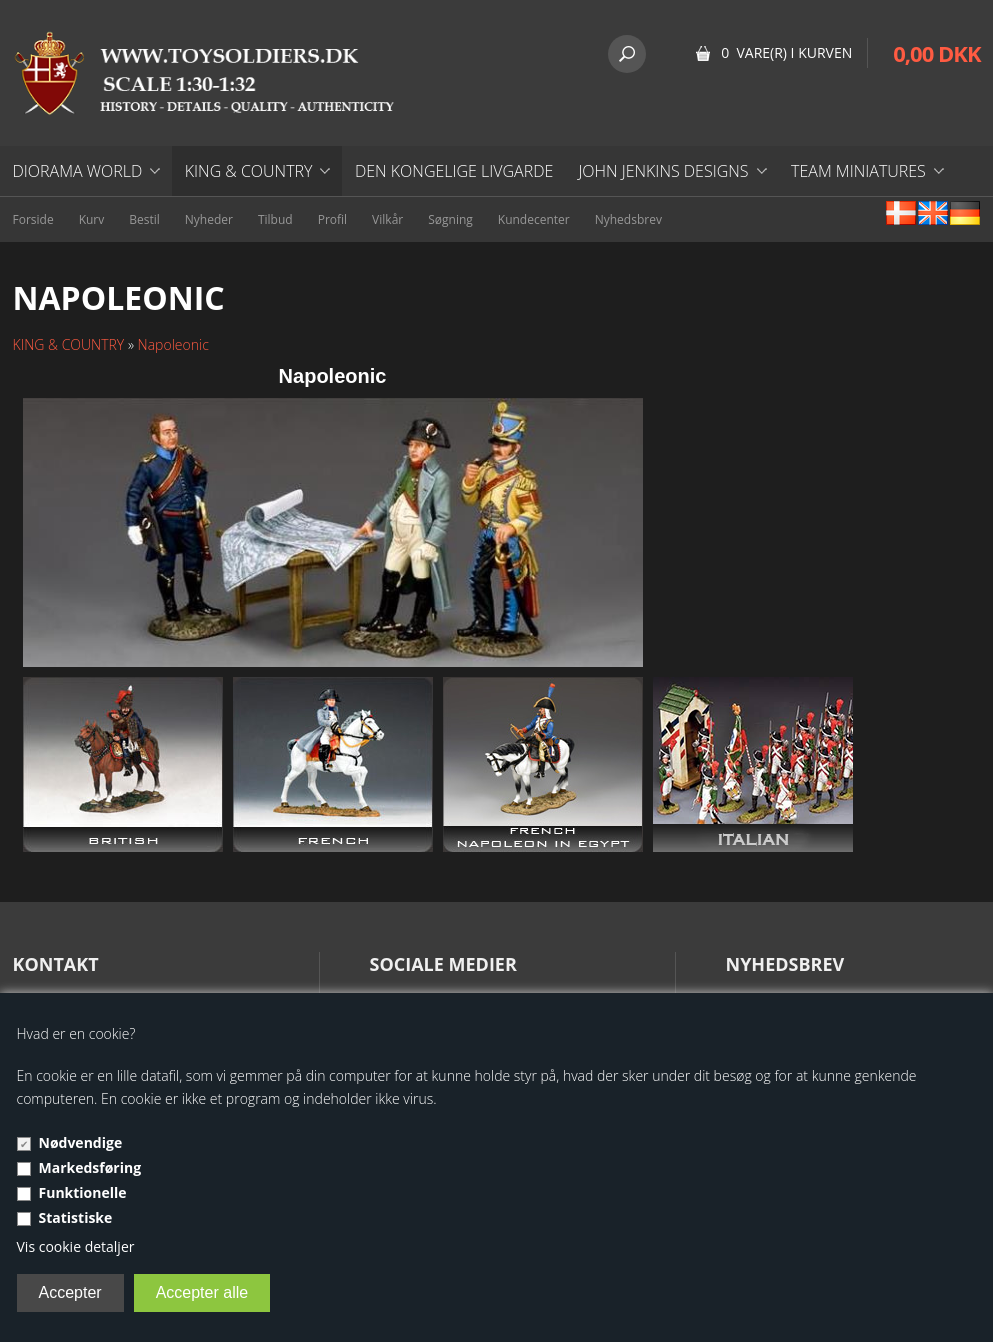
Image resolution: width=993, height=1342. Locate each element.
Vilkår (387, 219)
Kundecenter (534, 219)
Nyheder (209, 219)
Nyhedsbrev (628, 219)
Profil (332, 219)
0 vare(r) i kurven (786, 52)
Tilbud (275, 219)
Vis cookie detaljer (76, 1246)
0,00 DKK (936, 53)
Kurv (92, 219)
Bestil (144, 219)
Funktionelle (83, 1192)
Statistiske (76, 1217)
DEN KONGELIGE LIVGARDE (454, 171)
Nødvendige (81, 1142)
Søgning (450, 219)
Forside (33, 219)
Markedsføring (90, 1167)
